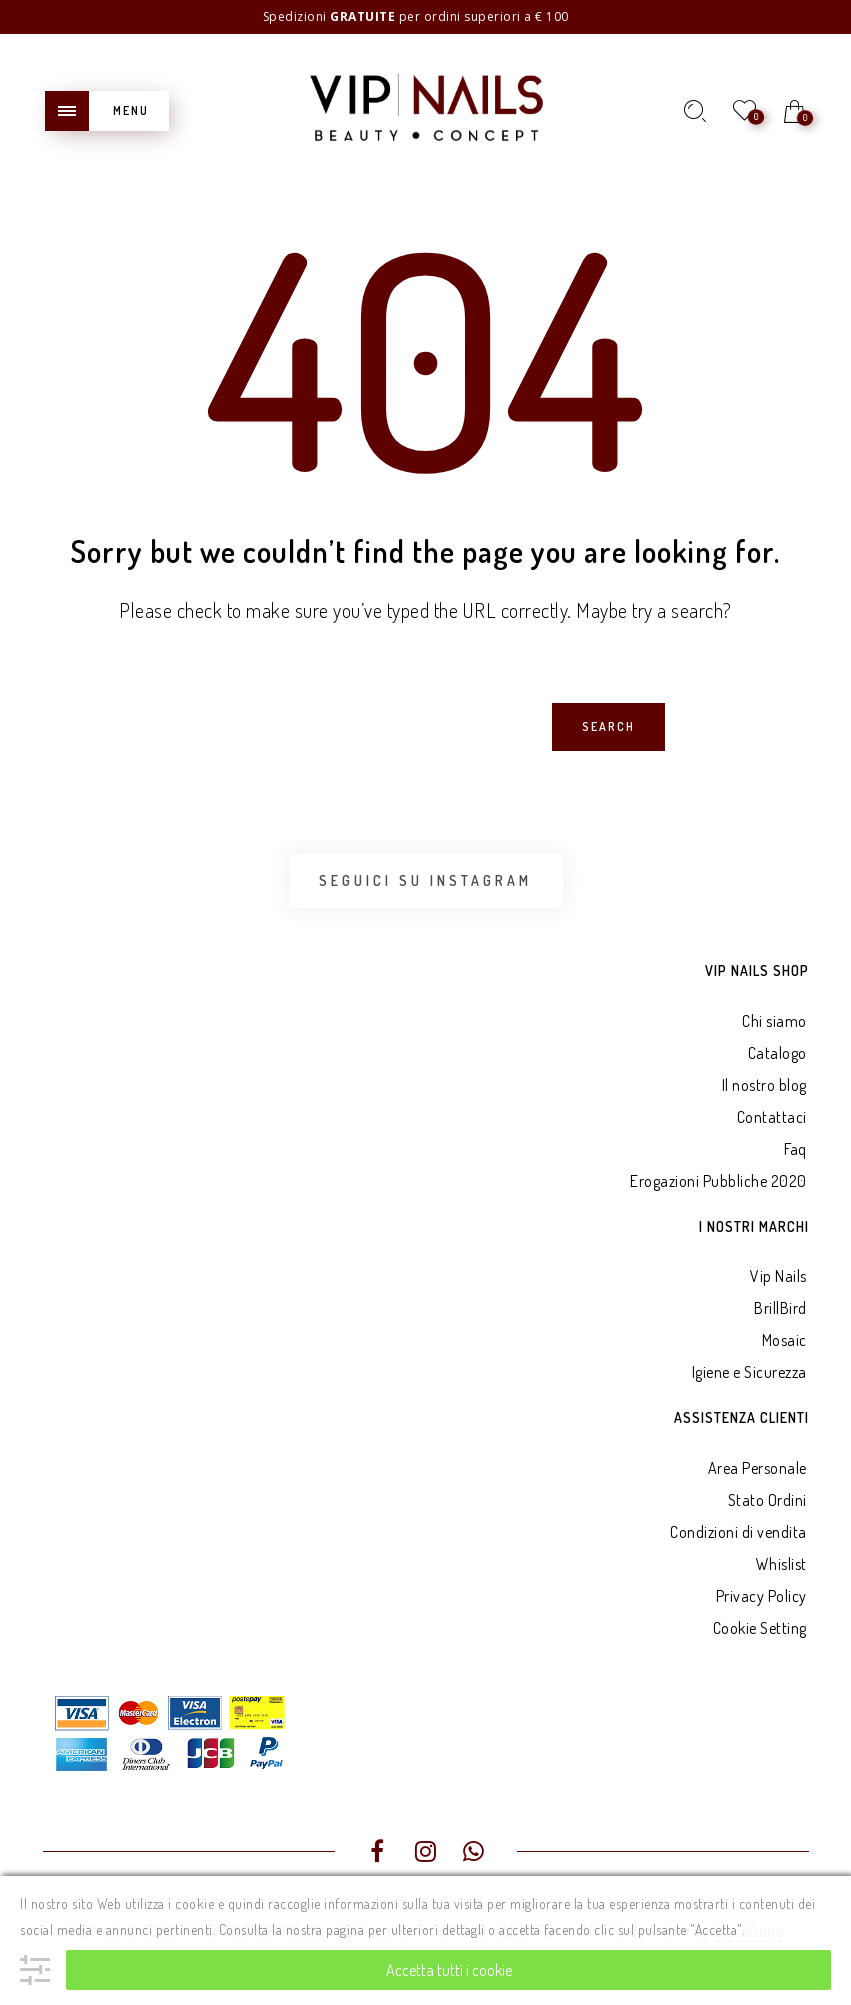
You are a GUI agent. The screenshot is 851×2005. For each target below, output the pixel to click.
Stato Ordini (767, 1500)
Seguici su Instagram (425, 880)
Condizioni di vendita (738, 1532)
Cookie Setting (760, 1628)
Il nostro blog (764, 1085)
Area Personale (757, 1468)
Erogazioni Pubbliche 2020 (718, 1181)
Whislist (781, 1564)
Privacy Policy (761, 1596)
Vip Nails (778, 1276)
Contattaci (772, 1117)
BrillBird (780, 1308)
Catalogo (777, 1053)
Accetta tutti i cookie (449, 1970)
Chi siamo (774, 1021)
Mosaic (784, 1340)
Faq (795, 1149)
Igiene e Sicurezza (749, 1372)
